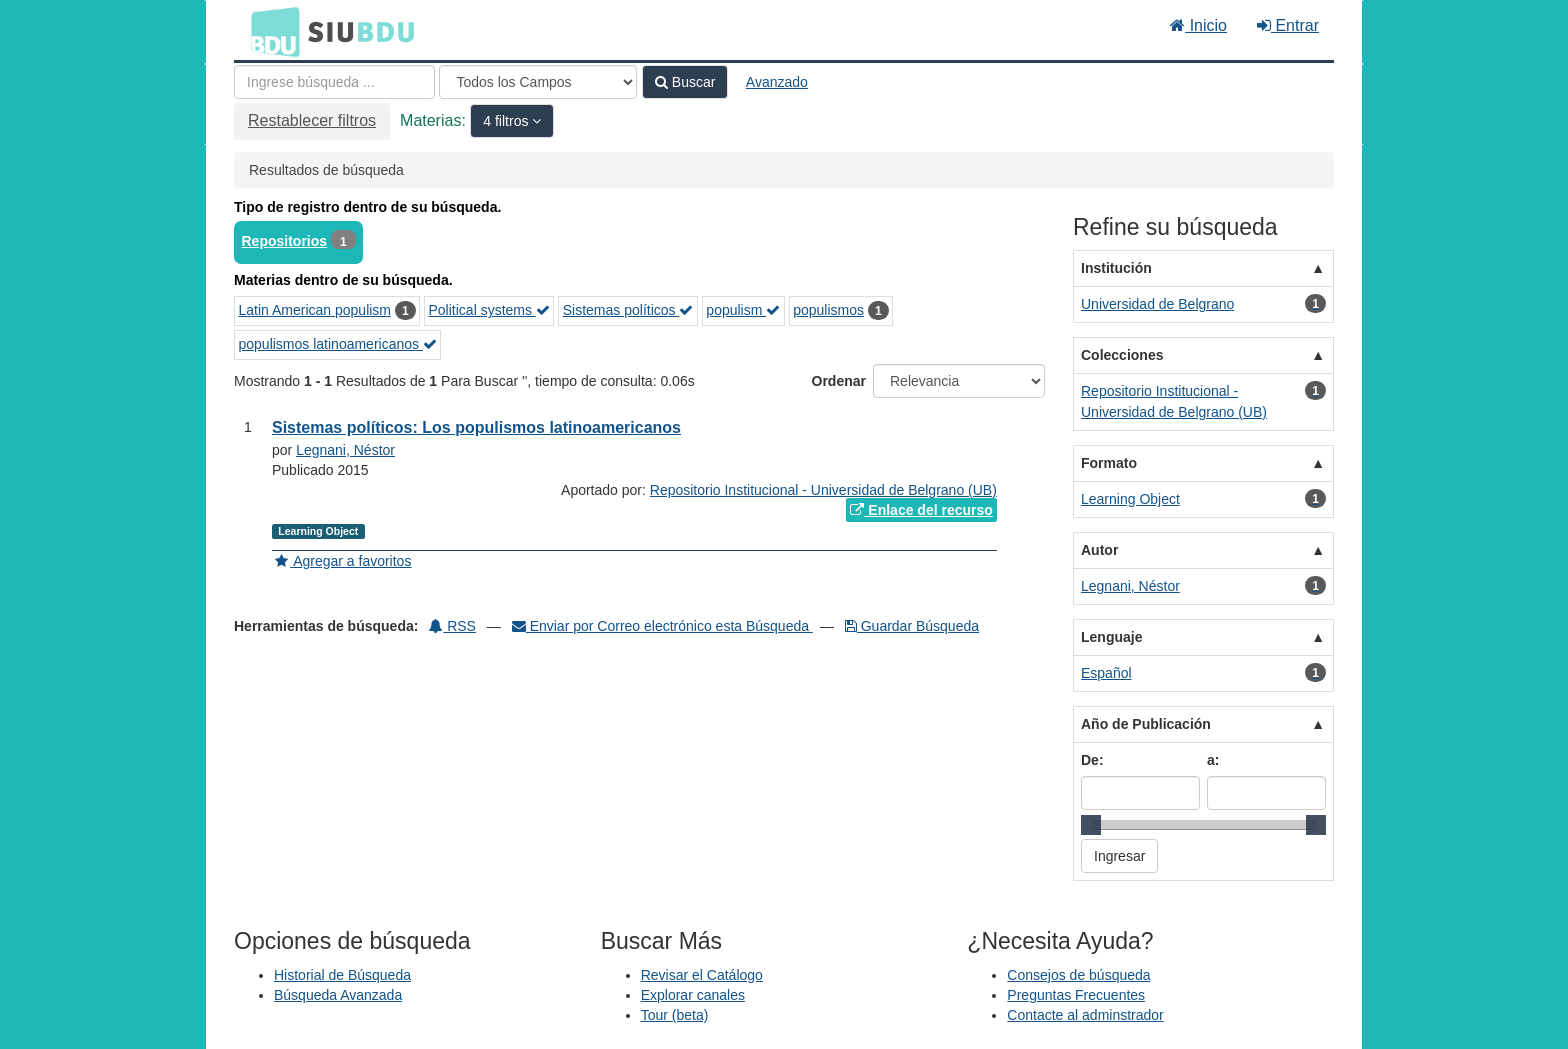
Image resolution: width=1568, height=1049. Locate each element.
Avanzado (777, 82)
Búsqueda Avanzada (338, 995)
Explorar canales (693, 995)
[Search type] (538, 82)
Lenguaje (1111, 637)
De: (1092, 760)
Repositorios (285, 241)
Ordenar (839, 381)
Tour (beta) (675, 1015)
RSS (452, 626)
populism (743, 310)
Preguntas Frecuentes (1076, 995)
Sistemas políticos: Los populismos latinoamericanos (476, 427)
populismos (828, 310)
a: (1213, 760)
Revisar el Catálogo (702, 975)
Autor (1099, 550)
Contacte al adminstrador (1085, 1015)
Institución (1116, 268)
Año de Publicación (1146, 724)
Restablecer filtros (312, 120)
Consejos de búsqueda (1078, 975)
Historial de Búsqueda (342, 975)
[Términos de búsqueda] (334, 82)
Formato (1109, 463)
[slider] (1091, 825)
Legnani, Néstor (345, 450)
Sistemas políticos (628, 310)
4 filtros (507, 121)
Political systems (489, 310)
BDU (270, 31)
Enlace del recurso (921, 510)
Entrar (1288, 25)
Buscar (685, 82)
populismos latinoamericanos (338, 344)
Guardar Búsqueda (912, 626)
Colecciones (1122, 355)
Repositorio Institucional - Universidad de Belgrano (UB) (823, 490)
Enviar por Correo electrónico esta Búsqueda (662, 626)
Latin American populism (315, 310)
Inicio (1198, 25)
